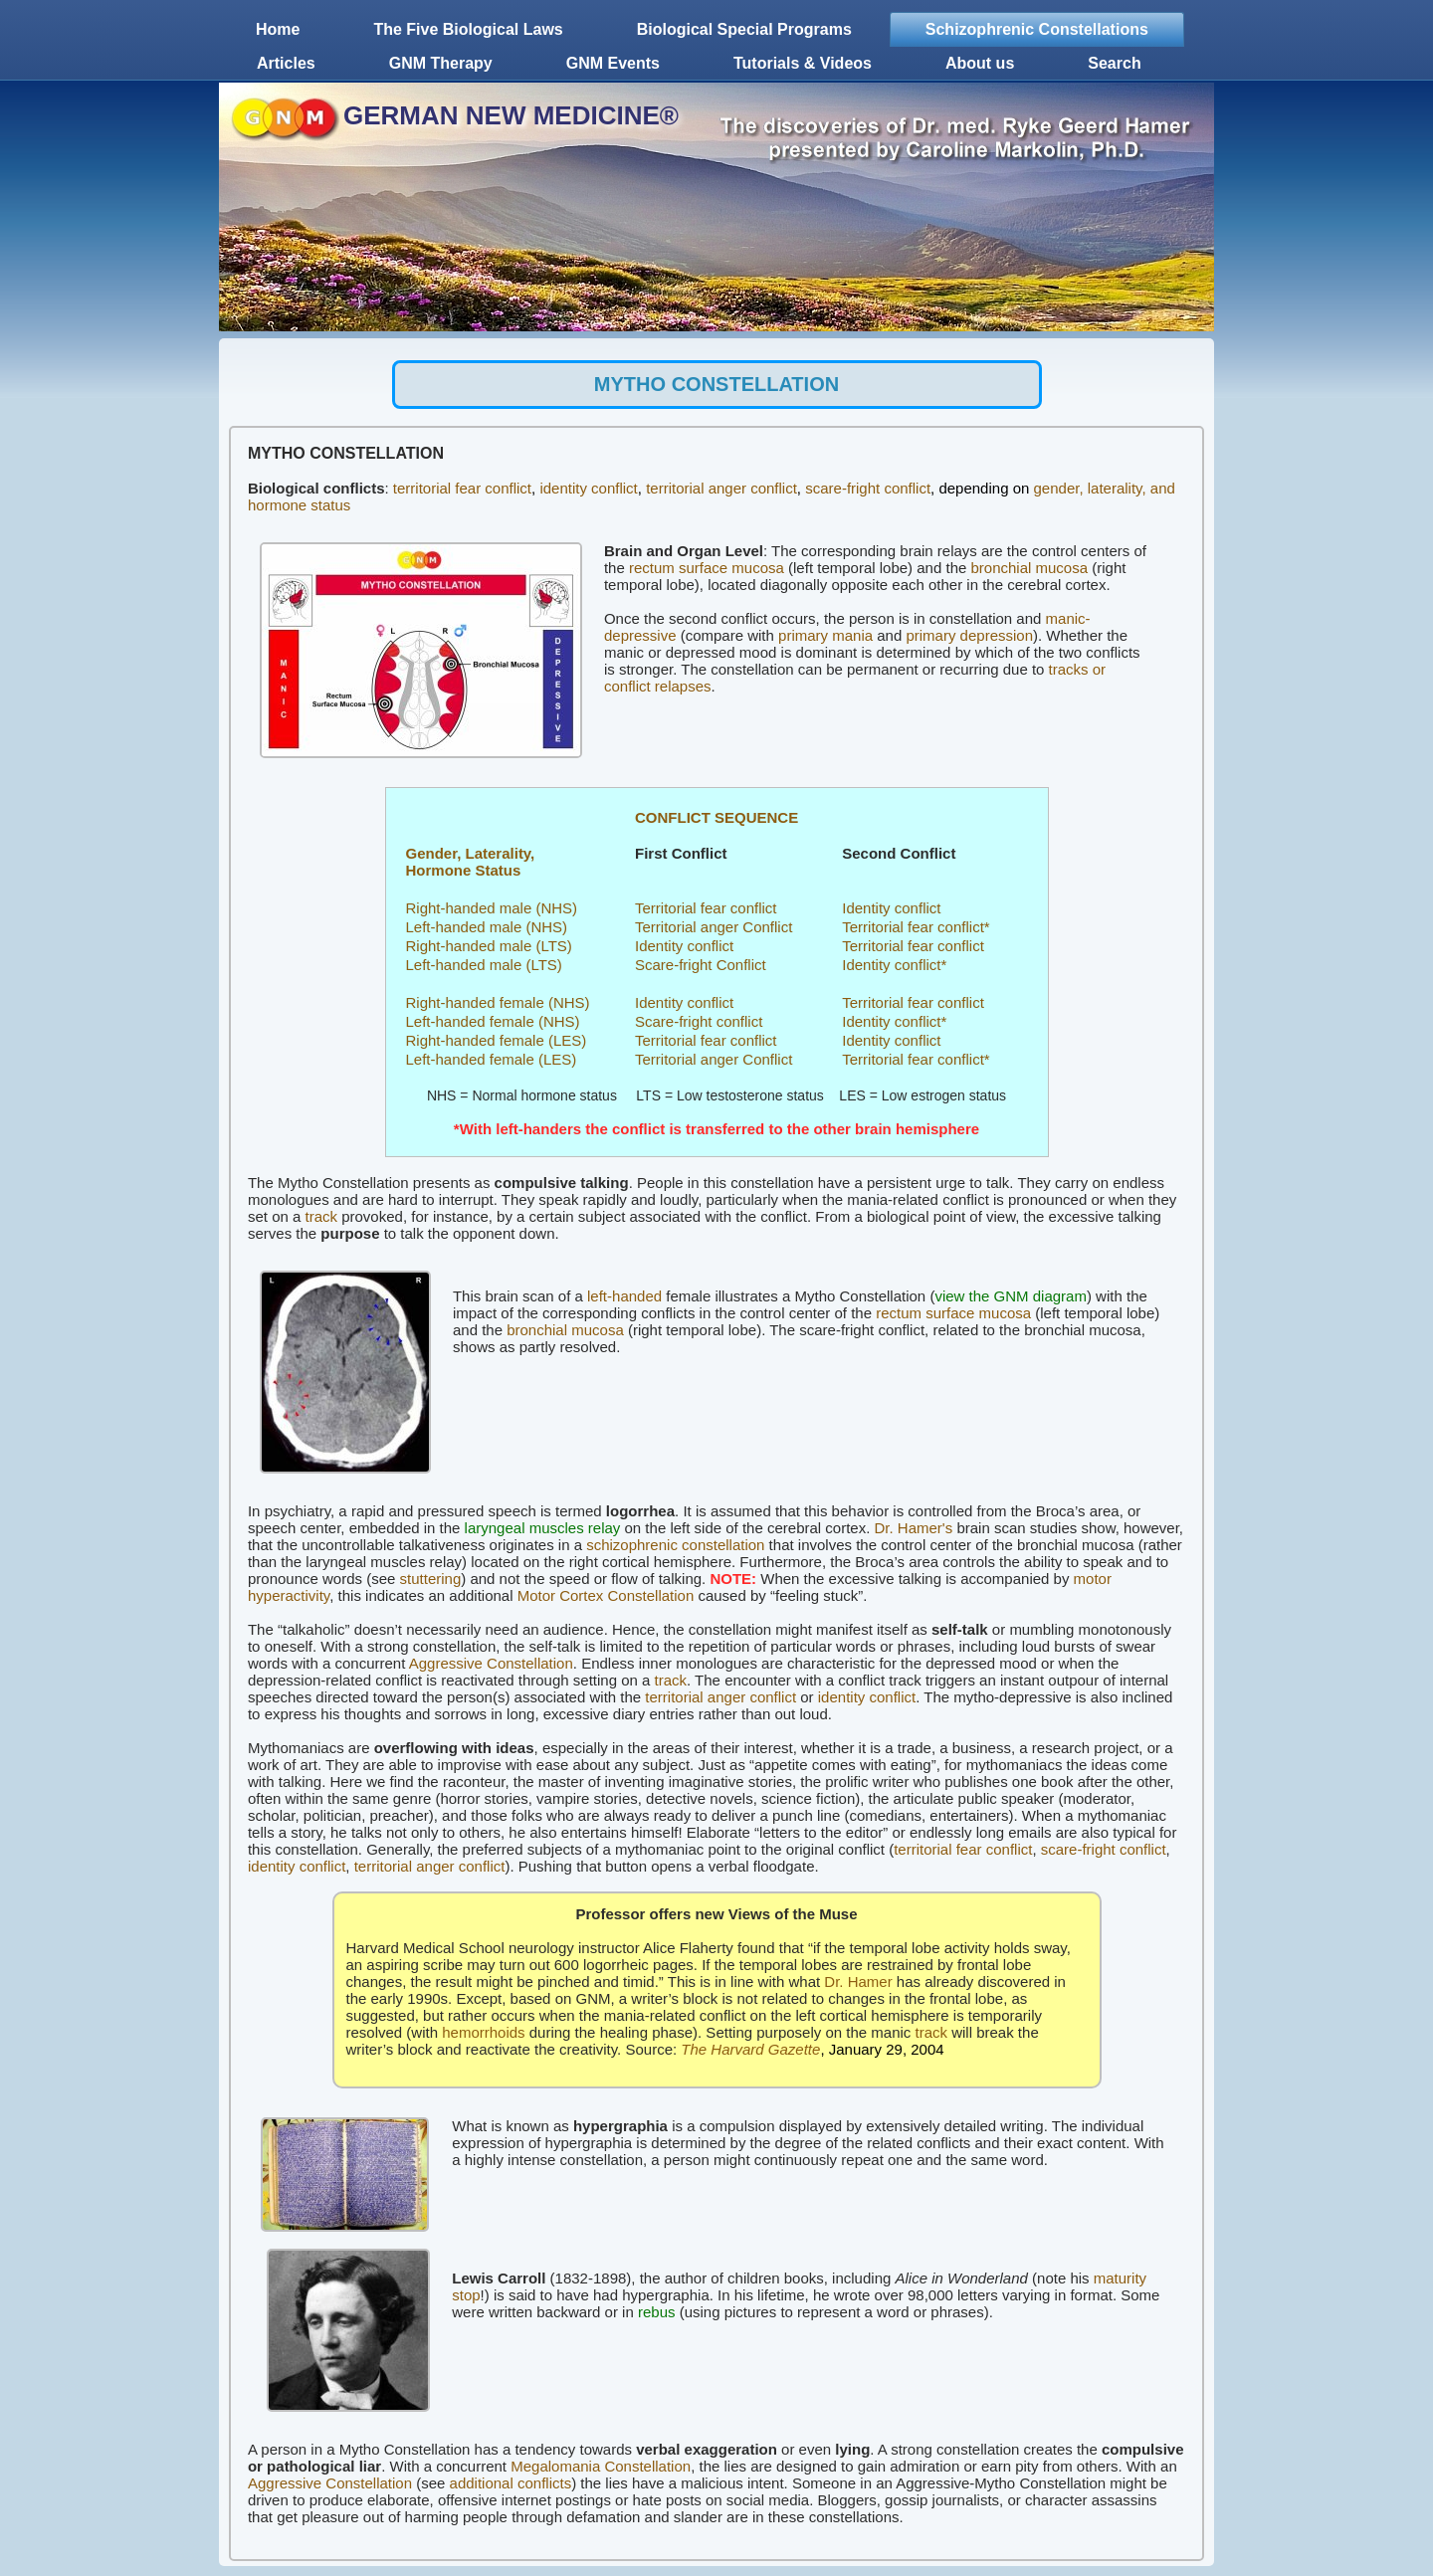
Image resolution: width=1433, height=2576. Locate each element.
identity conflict (588, 488)
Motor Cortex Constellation (606, 1595)
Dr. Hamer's (914, 1527)
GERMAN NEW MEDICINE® (511, 115)
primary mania (825, 635)
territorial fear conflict (462, 488)
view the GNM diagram (1010, 1296)
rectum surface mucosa (706, 567)
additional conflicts (511, 2483)
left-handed (624, 1296)
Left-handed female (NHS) (493, 1021)
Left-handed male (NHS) (487, 926)
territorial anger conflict (721, 488)
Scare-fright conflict (698, 1021)
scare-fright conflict (867, 488)
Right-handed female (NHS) (498, 1002)
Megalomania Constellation (601, 2466)
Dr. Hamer (858, 1981)
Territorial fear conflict (706, 907)
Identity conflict (891, 907)
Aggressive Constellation (491, 1663)
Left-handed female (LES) (491, 1059)
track (322, 1216)
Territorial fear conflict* (915, 926)
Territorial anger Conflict (713, 926)
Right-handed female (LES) (496, 1040)
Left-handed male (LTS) (484, 964)
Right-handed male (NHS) (492, 907)
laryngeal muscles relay (543, 1527)
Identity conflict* (894, 964)
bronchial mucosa (1029, 567)
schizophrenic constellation (675, 1544)
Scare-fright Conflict (700, 964)
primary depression (969, 635)
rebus (657, 2311)
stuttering (431, 1578)
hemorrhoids (483, 2032)
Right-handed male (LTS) (489, 945)
